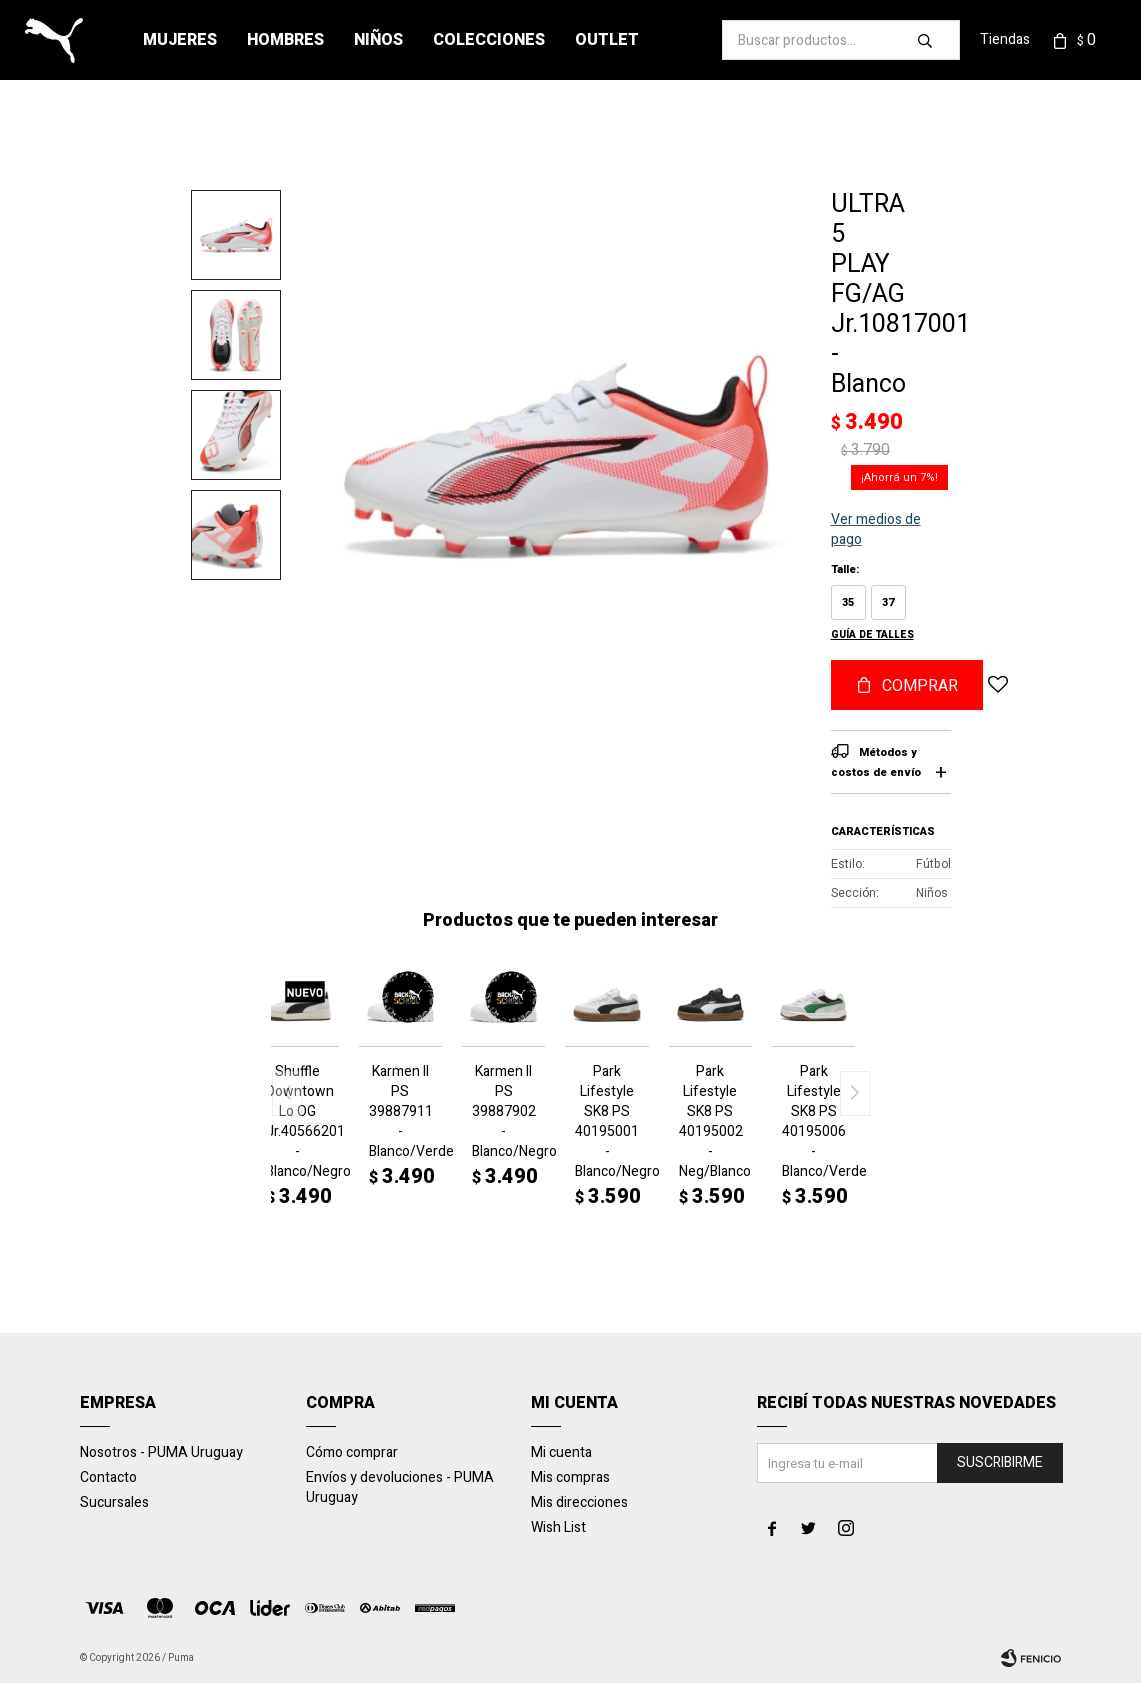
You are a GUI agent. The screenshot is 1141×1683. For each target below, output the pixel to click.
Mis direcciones (579, 1502)
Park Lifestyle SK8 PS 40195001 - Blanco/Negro (606, 1122)
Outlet (607, 40)
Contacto (108, 1477)
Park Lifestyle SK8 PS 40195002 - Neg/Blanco (710, 1122)
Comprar (920, 686)
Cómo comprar (352, 1452)
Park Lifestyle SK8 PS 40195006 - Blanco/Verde (813, 1122)
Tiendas (1005, 39)
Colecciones (489, 40)
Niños (378, 40)
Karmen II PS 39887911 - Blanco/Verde (400, 1112)
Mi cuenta (561, 1452)
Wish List (558, 1527)
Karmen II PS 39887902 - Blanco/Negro (503, 1112)
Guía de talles (872, 635)
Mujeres (180, 40)
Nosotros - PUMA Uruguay (161, 1452)
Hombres (285, 40)
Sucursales (114, 1502)
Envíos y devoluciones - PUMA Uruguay (400, 1487)
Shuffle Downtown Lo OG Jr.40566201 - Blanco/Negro (297, 1122)
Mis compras (570, 1477)
